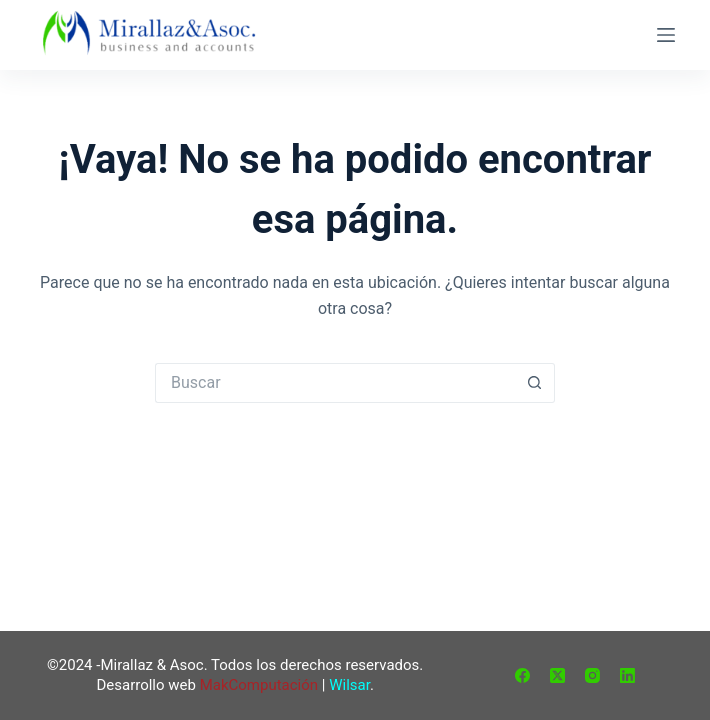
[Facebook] (522, 675)
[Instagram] (592, 675)
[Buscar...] (335, 383)
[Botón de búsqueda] (535, 383)
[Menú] (666, 35)
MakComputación (259, 685)
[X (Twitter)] (557, 675)
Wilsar (349, 685)
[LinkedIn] (627, 675)
